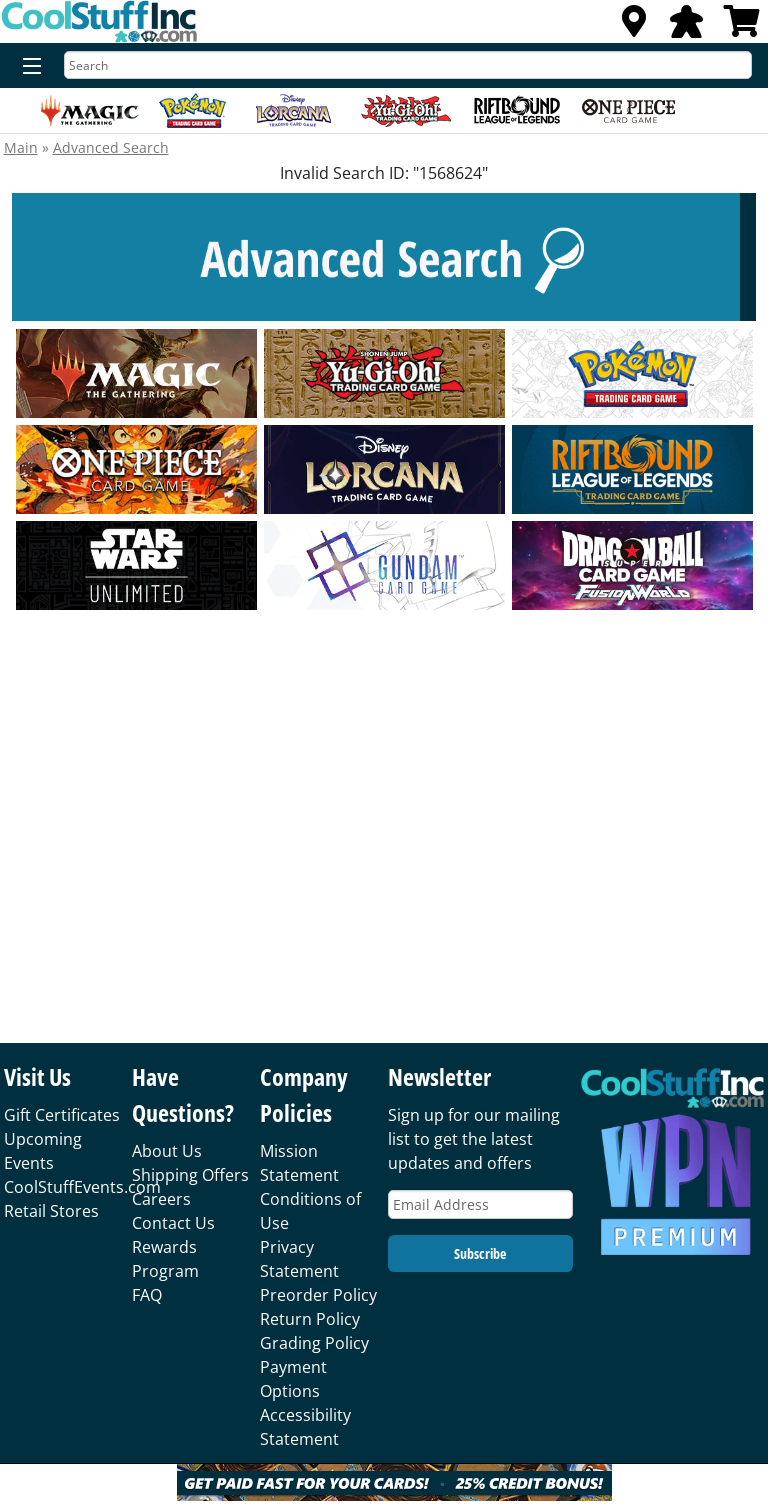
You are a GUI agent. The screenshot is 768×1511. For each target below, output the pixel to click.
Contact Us (173, 1223)
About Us (167, 1151)
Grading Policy (314, 1343)
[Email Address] (480, 1204)
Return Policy (310, 1319)
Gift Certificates (62, 1115)
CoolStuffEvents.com (82, 1187)
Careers (161, 1199)
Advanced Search (111, 147)
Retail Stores (51, 1211)
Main (21, 147)
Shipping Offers (190, 1175)
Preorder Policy (318, 1295)
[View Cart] (742, 27)
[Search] (408, 65)
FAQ (147, 1295)
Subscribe (480, 1253)
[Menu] (27, 67)
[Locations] (634, 27)
